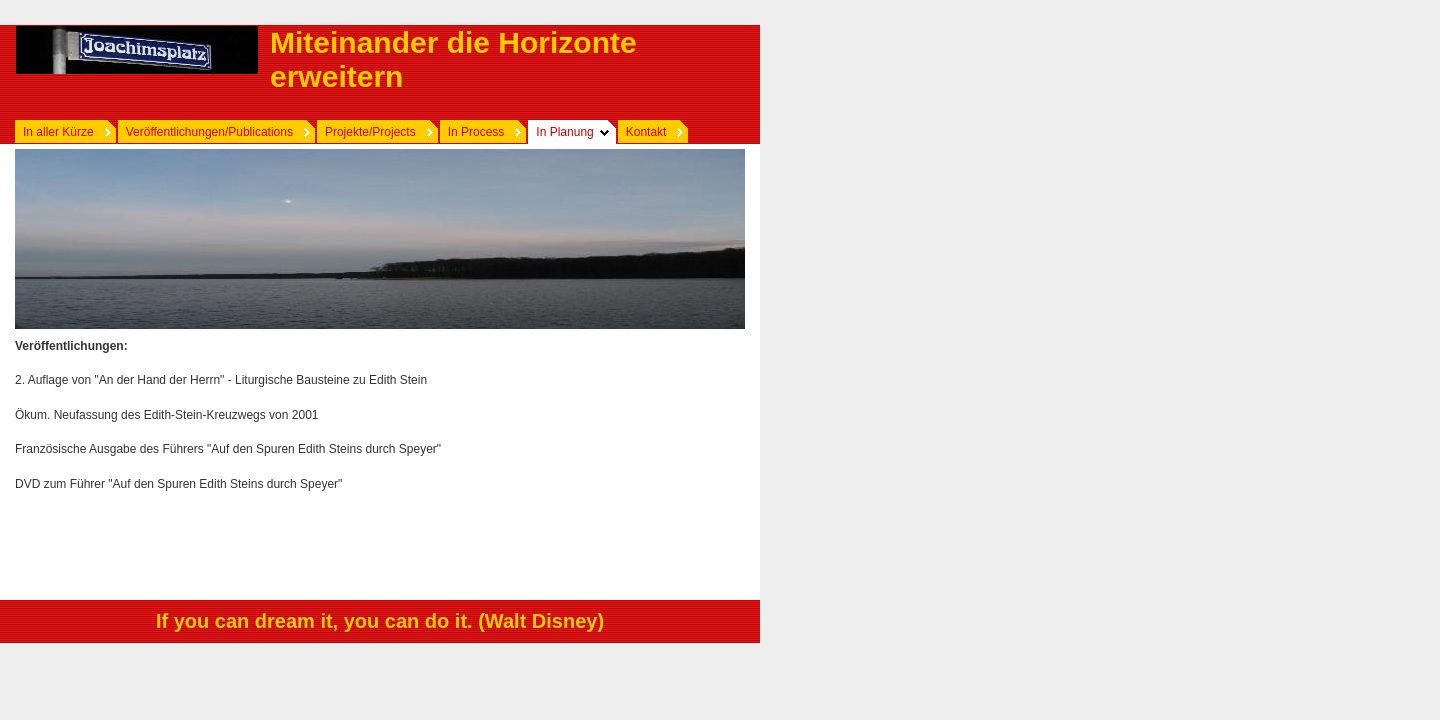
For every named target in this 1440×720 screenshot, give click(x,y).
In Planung (564, 132)
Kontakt (646, 132)
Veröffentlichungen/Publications (209, 132)
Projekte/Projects (370, 132)
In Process (476, 132)
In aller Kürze (58, 132)
